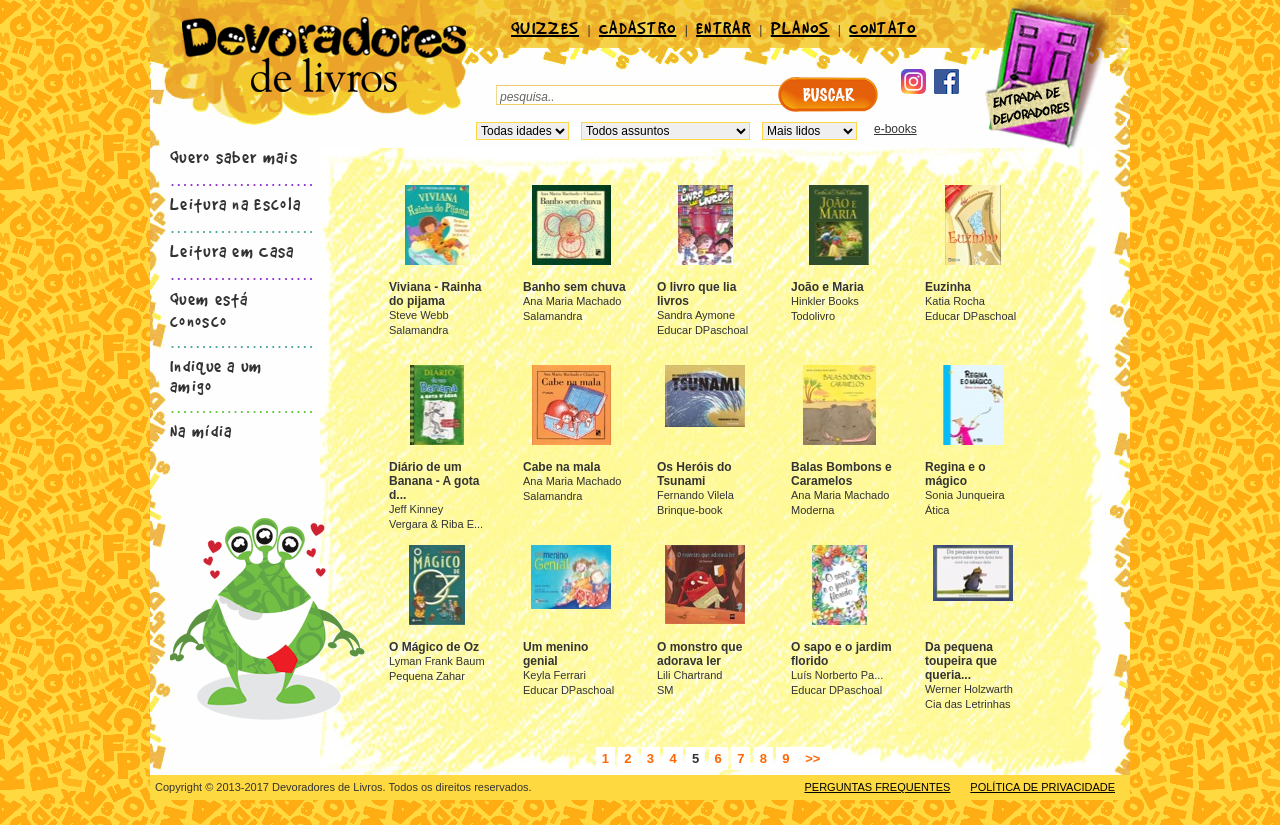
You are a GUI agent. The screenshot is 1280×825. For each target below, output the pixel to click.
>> (811, 758)
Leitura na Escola (235, 203)
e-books (895, 129)
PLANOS (800, 27)
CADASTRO (637, 27)
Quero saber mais (234, 156)
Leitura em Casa (232, 250)
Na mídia (201, 430)
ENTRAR (723, 27)
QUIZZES (545, 27)
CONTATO (882, 27)
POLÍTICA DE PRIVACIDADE (1042, 787)
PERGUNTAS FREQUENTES (877, 787)
